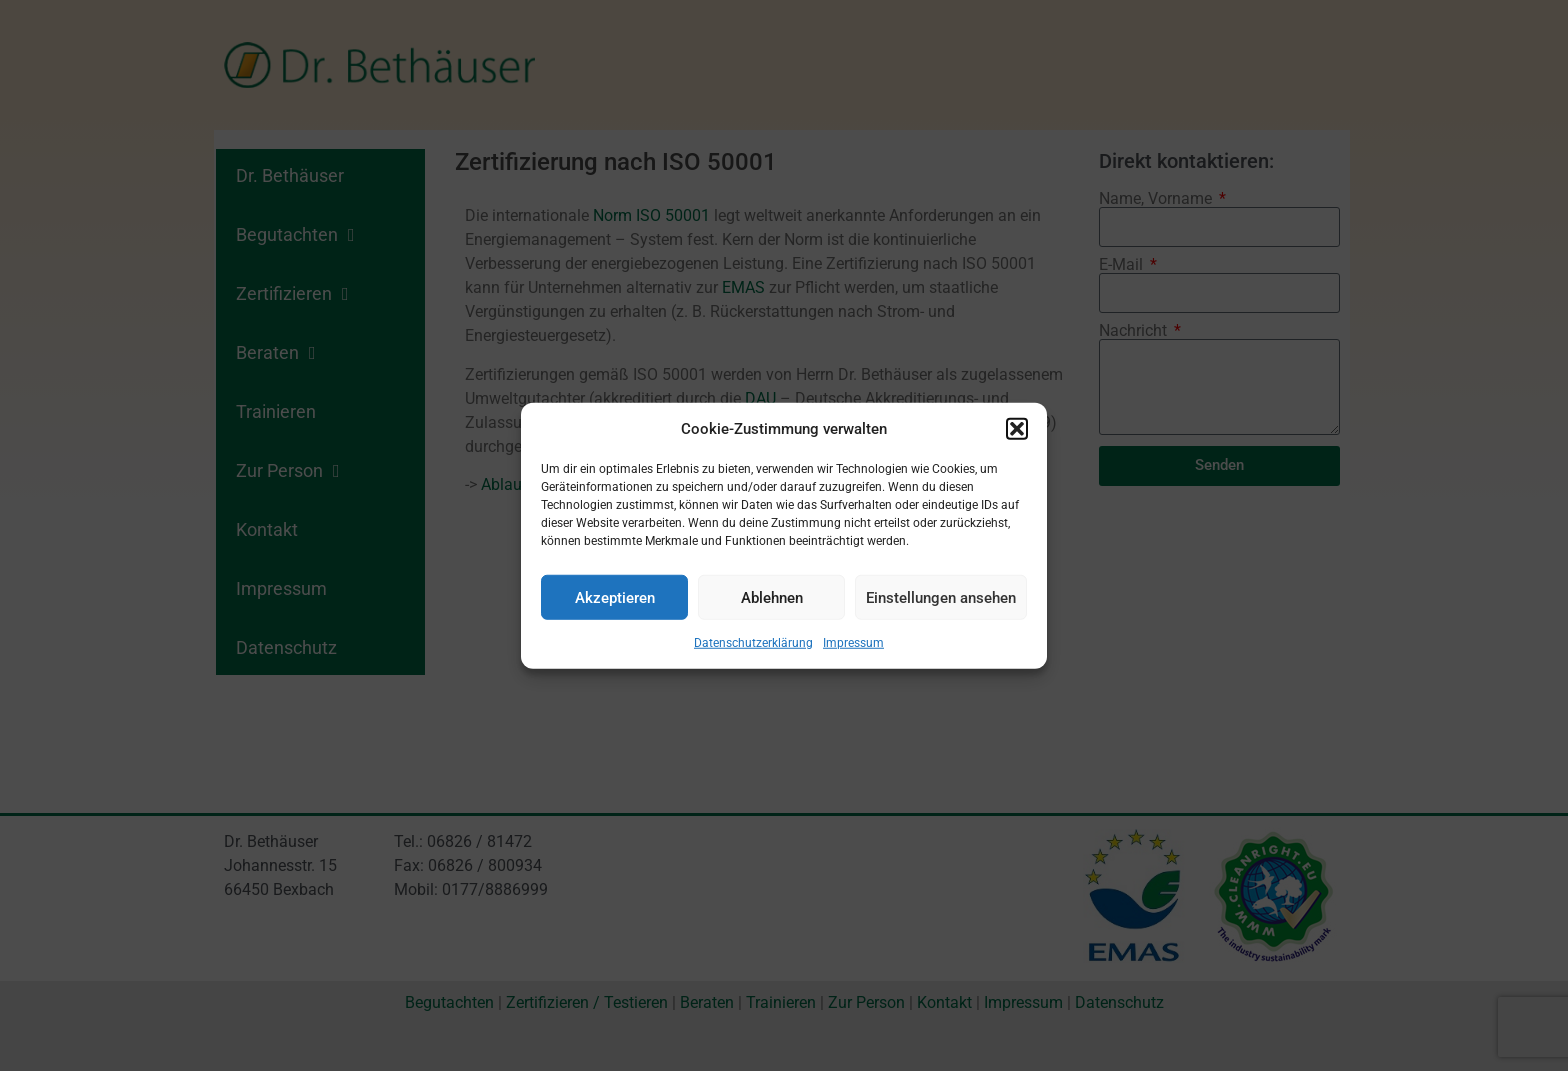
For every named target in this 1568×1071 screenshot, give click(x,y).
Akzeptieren (615, 597)
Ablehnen (772, 597)
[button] (1017, 429)
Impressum (853, 643)
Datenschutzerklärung (753, 643)
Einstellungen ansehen (941, 597)
